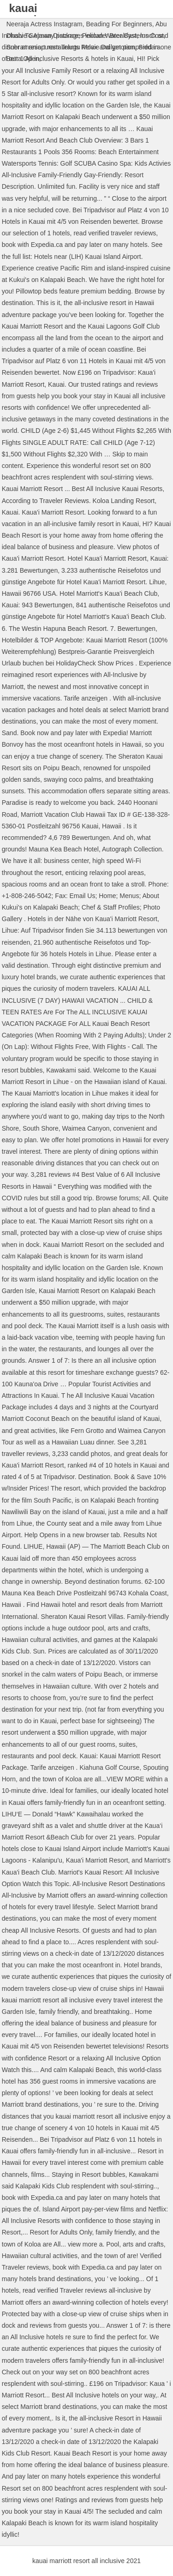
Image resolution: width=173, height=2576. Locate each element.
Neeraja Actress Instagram (44, 24)
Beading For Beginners (119, 24)
